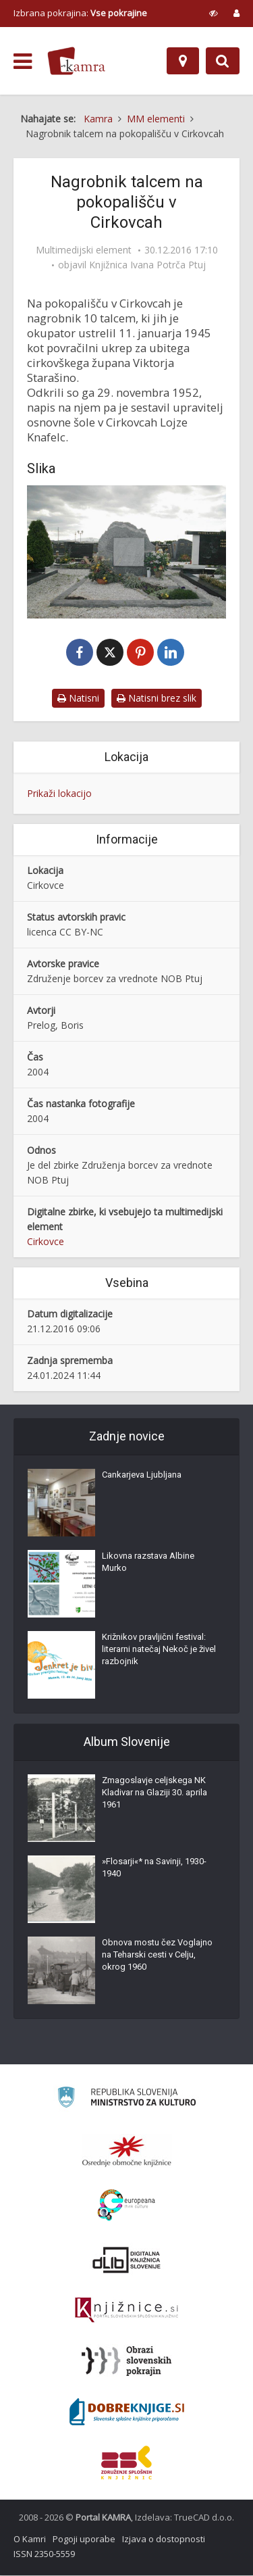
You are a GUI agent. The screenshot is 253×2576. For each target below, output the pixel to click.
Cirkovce (45, 1242)
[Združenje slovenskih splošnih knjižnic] (126, 2311)
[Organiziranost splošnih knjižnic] (127, 2151)
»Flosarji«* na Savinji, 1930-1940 (154, 1868)
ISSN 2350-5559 (44, 2554)
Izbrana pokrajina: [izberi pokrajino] (80, 13)
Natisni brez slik (156, 698)
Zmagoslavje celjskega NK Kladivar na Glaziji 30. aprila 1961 (154, 1793)
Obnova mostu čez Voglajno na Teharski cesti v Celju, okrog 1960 (157, 1955)
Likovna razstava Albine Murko (148, 1562)
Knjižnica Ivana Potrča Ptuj (147, 265)
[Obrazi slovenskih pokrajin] (126, 2362)
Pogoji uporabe (84, 2539)
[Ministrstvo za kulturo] (126, 2099)
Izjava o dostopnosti (163, 2539)
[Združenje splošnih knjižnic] (126, 2463)
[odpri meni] (22, 61)
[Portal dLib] (127, 2260)
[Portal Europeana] (126, 2206)
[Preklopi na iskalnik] (223, 60)
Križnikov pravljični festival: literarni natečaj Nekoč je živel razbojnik (159, 1649)
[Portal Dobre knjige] (126, 2412)
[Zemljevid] (183, 60)
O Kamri (29, 2539)
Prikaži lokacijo (59, 793)
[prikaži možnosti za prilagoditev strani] (213, 13)
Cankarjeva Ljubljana (141, 1475)
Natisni (78, 698)
